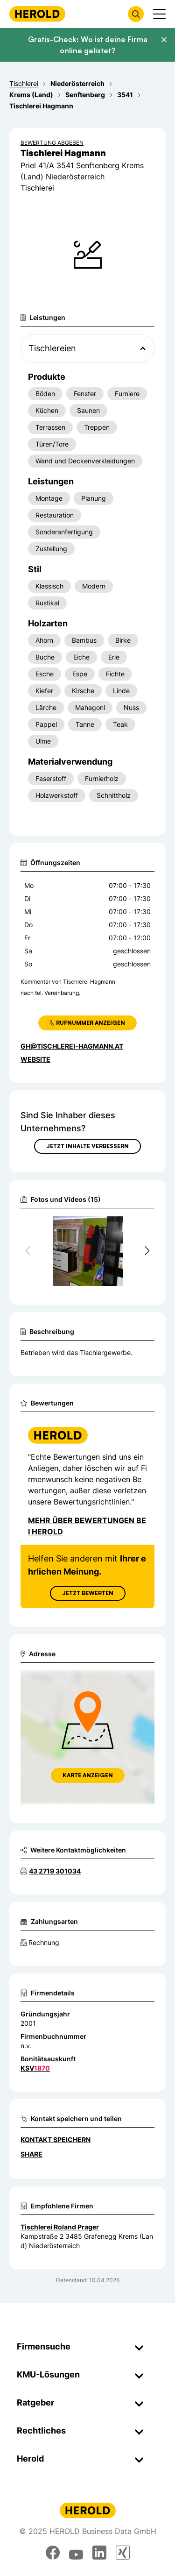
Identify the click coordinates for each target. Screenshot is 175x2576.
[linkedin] (99, 2552)
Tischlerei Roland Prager (60, 2227)
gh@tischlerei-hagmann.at (72, 1046)
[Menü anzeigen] (159, 14)
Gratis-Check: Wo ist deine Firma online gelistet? (87, 45)
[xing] (123, 2552)
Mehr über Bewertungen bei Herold (87, 1526)
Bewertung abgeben (52, 142)
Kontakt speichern (56, 2139)
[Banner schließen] (163, 39)
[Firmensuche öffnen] (136, 14)
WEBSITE (35, 1059)
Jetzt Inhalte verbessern (87, 1146)
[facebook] (53, 2552)
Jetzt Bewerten (87, 1593)
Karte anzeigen (88, 1775)
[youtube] (76, 2552)
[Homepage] (37, 13)
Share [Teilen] (31, 2154)
